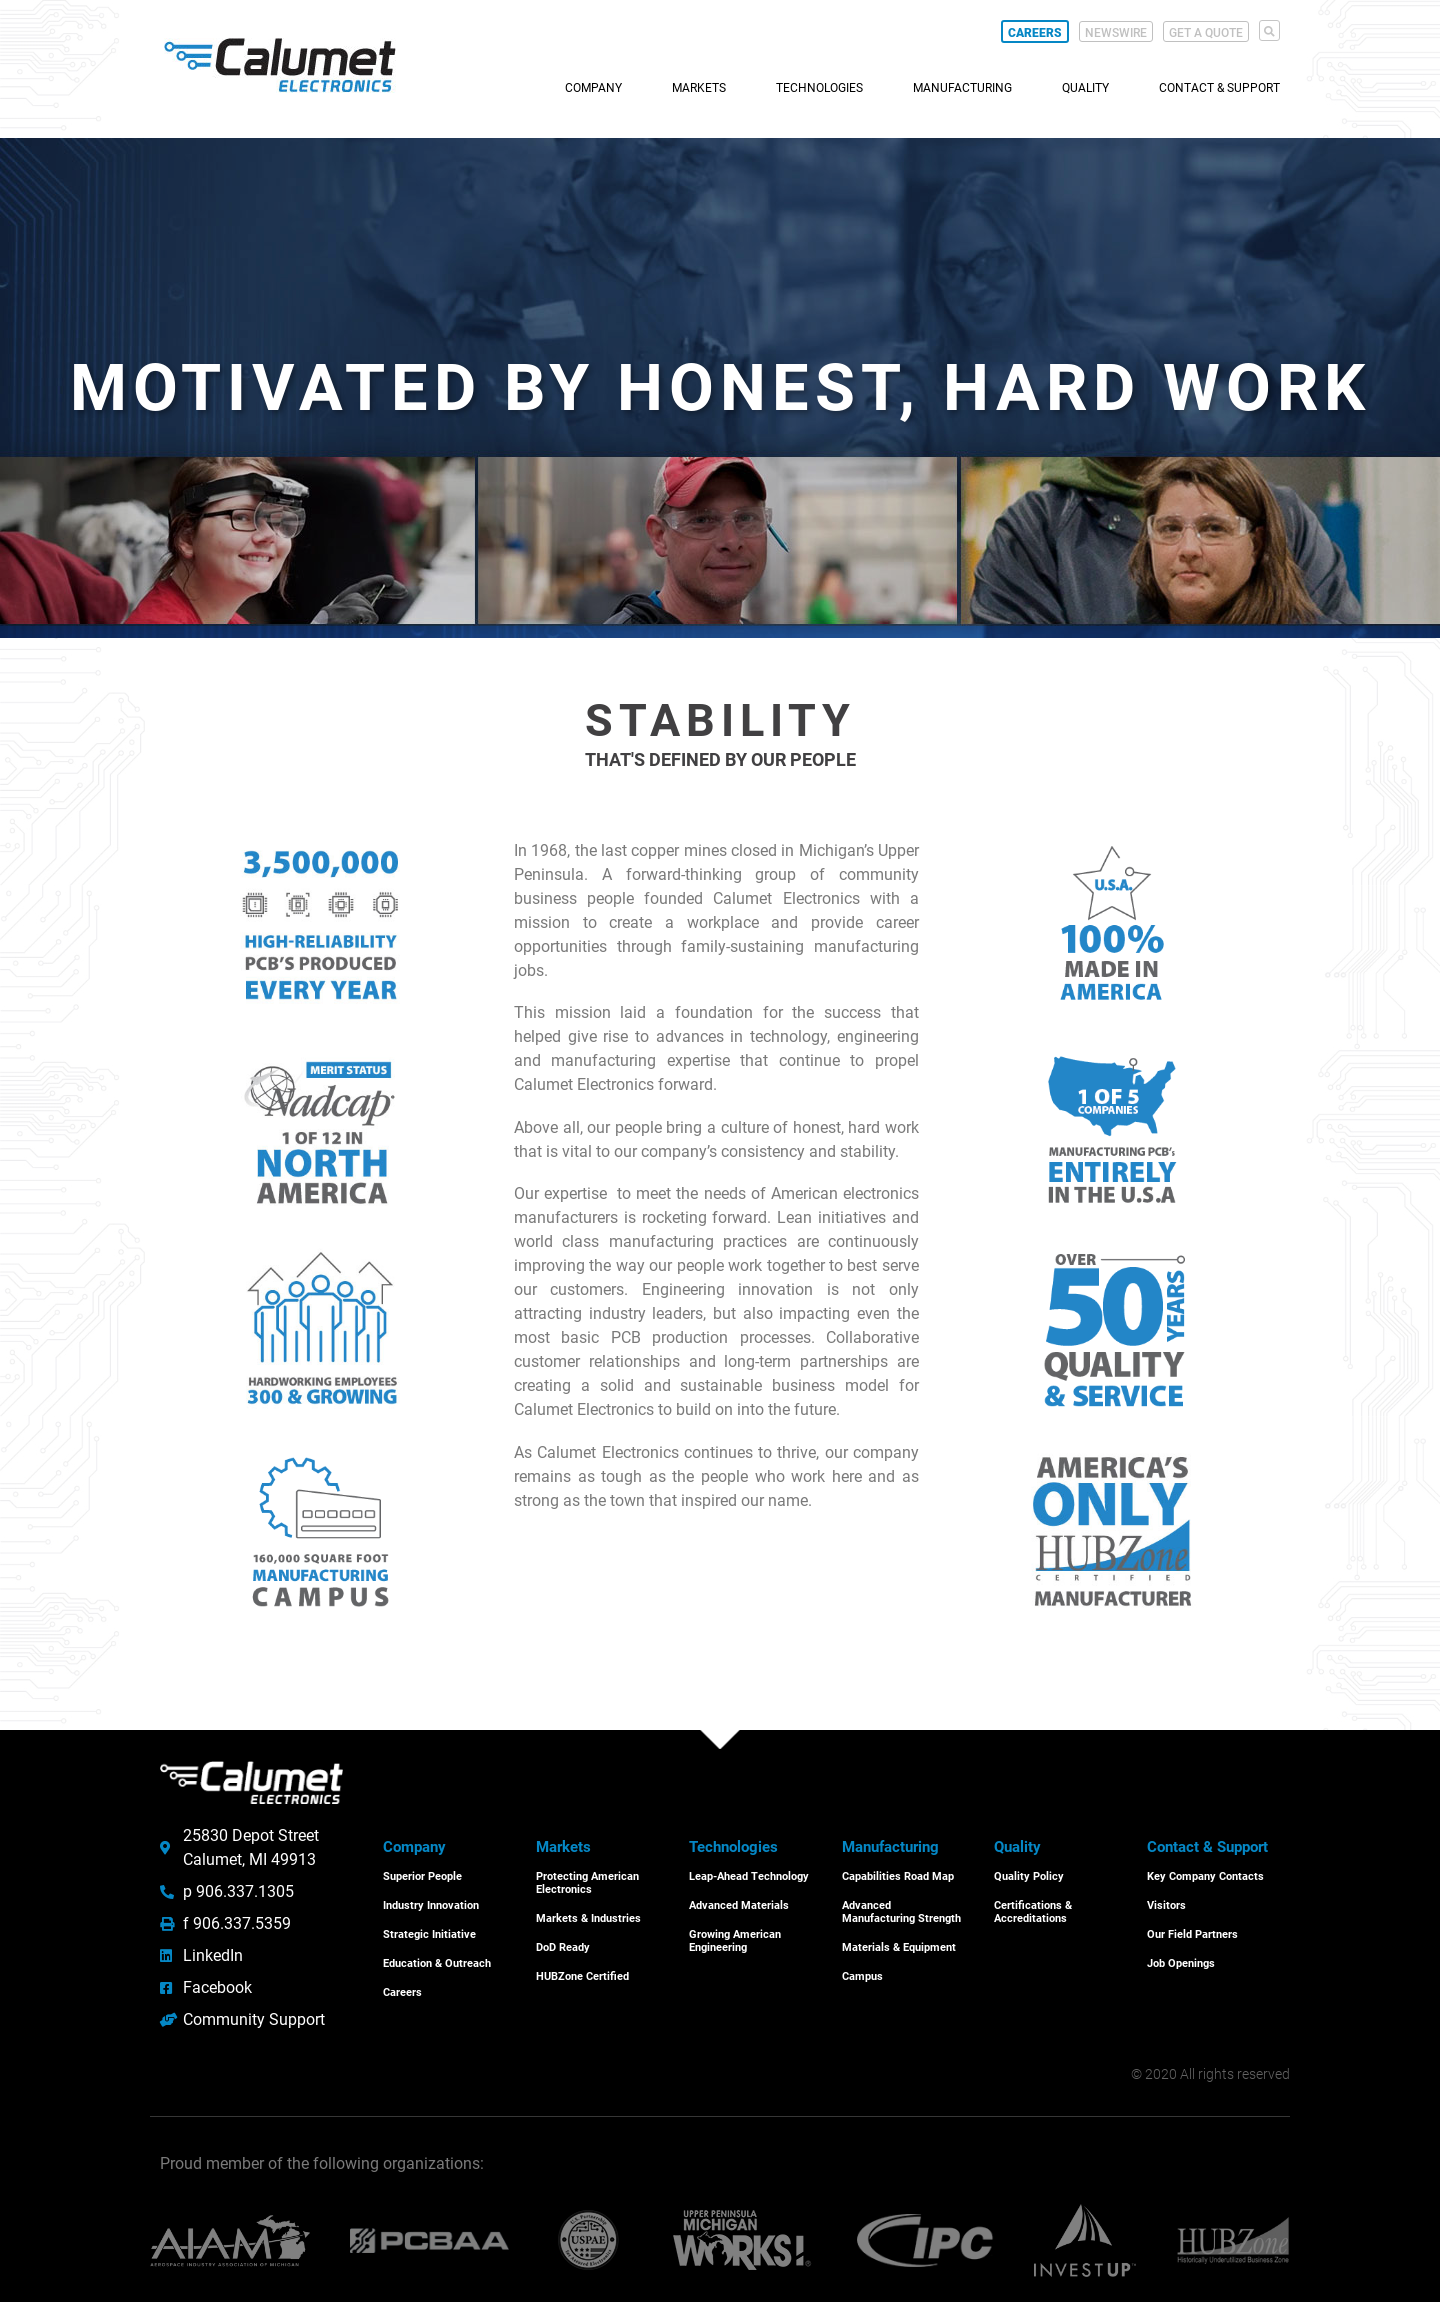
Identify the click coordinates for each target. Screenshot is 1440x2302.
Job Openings (1181, 1960)
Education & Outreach (437, 1960)
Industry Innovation (431, 1904)
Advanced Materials (739, 1904)
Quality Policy (1029, 1876)
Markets (699, 88)
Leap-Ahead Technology (749, 1876)
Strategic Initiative (429, 1932)
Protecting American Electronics (587, 1883)
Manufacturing (962, 88)
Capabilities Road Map (898, 1876)
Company (593, 88)
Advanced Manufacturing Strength (901, 1911)
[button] (1269, 30)
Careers (402, 1989)
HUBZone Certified (582, 1974)
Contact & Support (1219, 88)
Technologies (819, 88)
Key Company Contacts (1205, 1876)
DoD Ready (563, 1945)
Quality (1085, 88)
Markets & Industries (588, 1917)
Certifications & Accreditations (1033, 1911)
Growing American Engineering (735, 1939)
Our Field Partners (1192, 1932)
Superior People (422, 1876)
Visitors (1166, 1904)
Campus (862, 1974)
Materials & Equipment (899, 1945)
